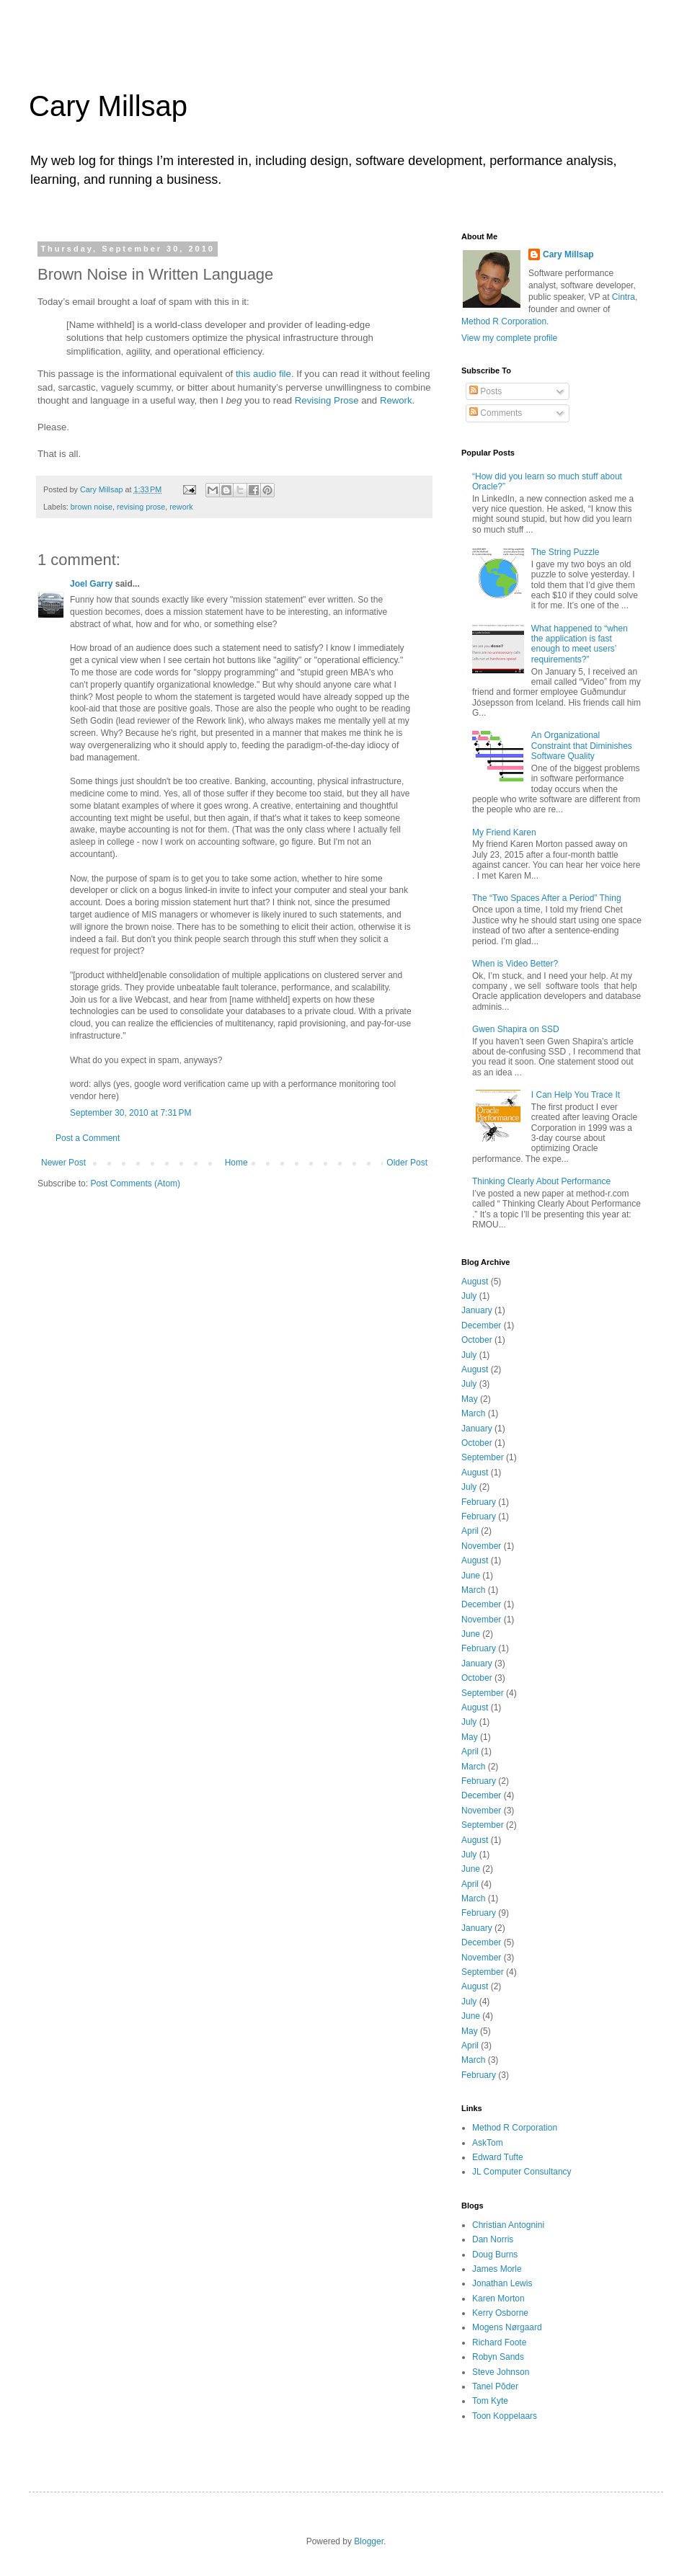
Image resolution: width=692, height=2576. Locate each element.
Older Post (406, 1163)
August (474, 1281)
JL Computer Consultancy (522, 2172)
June (470, 1576)
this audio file (263, 373)
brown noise (91, 506)
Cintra (623, 297)
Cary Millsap (108, 106)
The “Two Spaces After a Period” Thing (546, 898)
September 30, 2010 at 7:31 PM (130, 1113)
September (482, 1457)
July (468, 1296)
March (473, 1413)
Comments (495, 413)
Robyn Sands (498, 2357)
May (469, 1399)
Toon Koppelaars (504, 2416)
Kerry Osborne (500, 2313)
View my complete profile (509, 338)
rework (180, 506)
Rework (396, 400)
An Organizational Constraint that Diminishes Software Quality (581, 745)
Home (236, 1163)
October (476, 1340)
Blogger (368, 2541)
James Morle (497, 2269)
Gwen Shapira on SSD (515, 1029)
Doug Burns (495, 2254)
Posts (485, 391)
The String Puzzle (565, 552)
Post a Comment (88, 1138)
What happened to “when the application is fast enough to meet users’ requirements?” (579, 644)
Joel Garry (91, 584)
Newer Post (63, 1163)
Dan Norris (492, 2239)
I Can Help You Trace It (575, 1095)
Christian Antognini (508, 2225)
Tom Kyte (490, 2401)
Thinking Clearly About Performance (541, 1181)
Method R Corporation (503, 321)
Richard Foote (499, 2342)
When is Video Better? (515, 964)
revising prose (141, 506)
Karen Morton (498, 2298)
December (481, 1325)
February (478, 1502)
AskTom (487, 2143)
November (481, 1546)
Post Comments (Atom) (135, 1183)
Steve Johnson (500, 2372)
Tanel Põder (495, 2386)
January (476, 1310)
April (470, 1531)
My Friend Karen (504, 832)
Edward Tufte (497, 2157)
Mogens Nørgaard (507, 2327)
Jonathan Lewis (502, 2283)
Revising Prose (327, 400)
